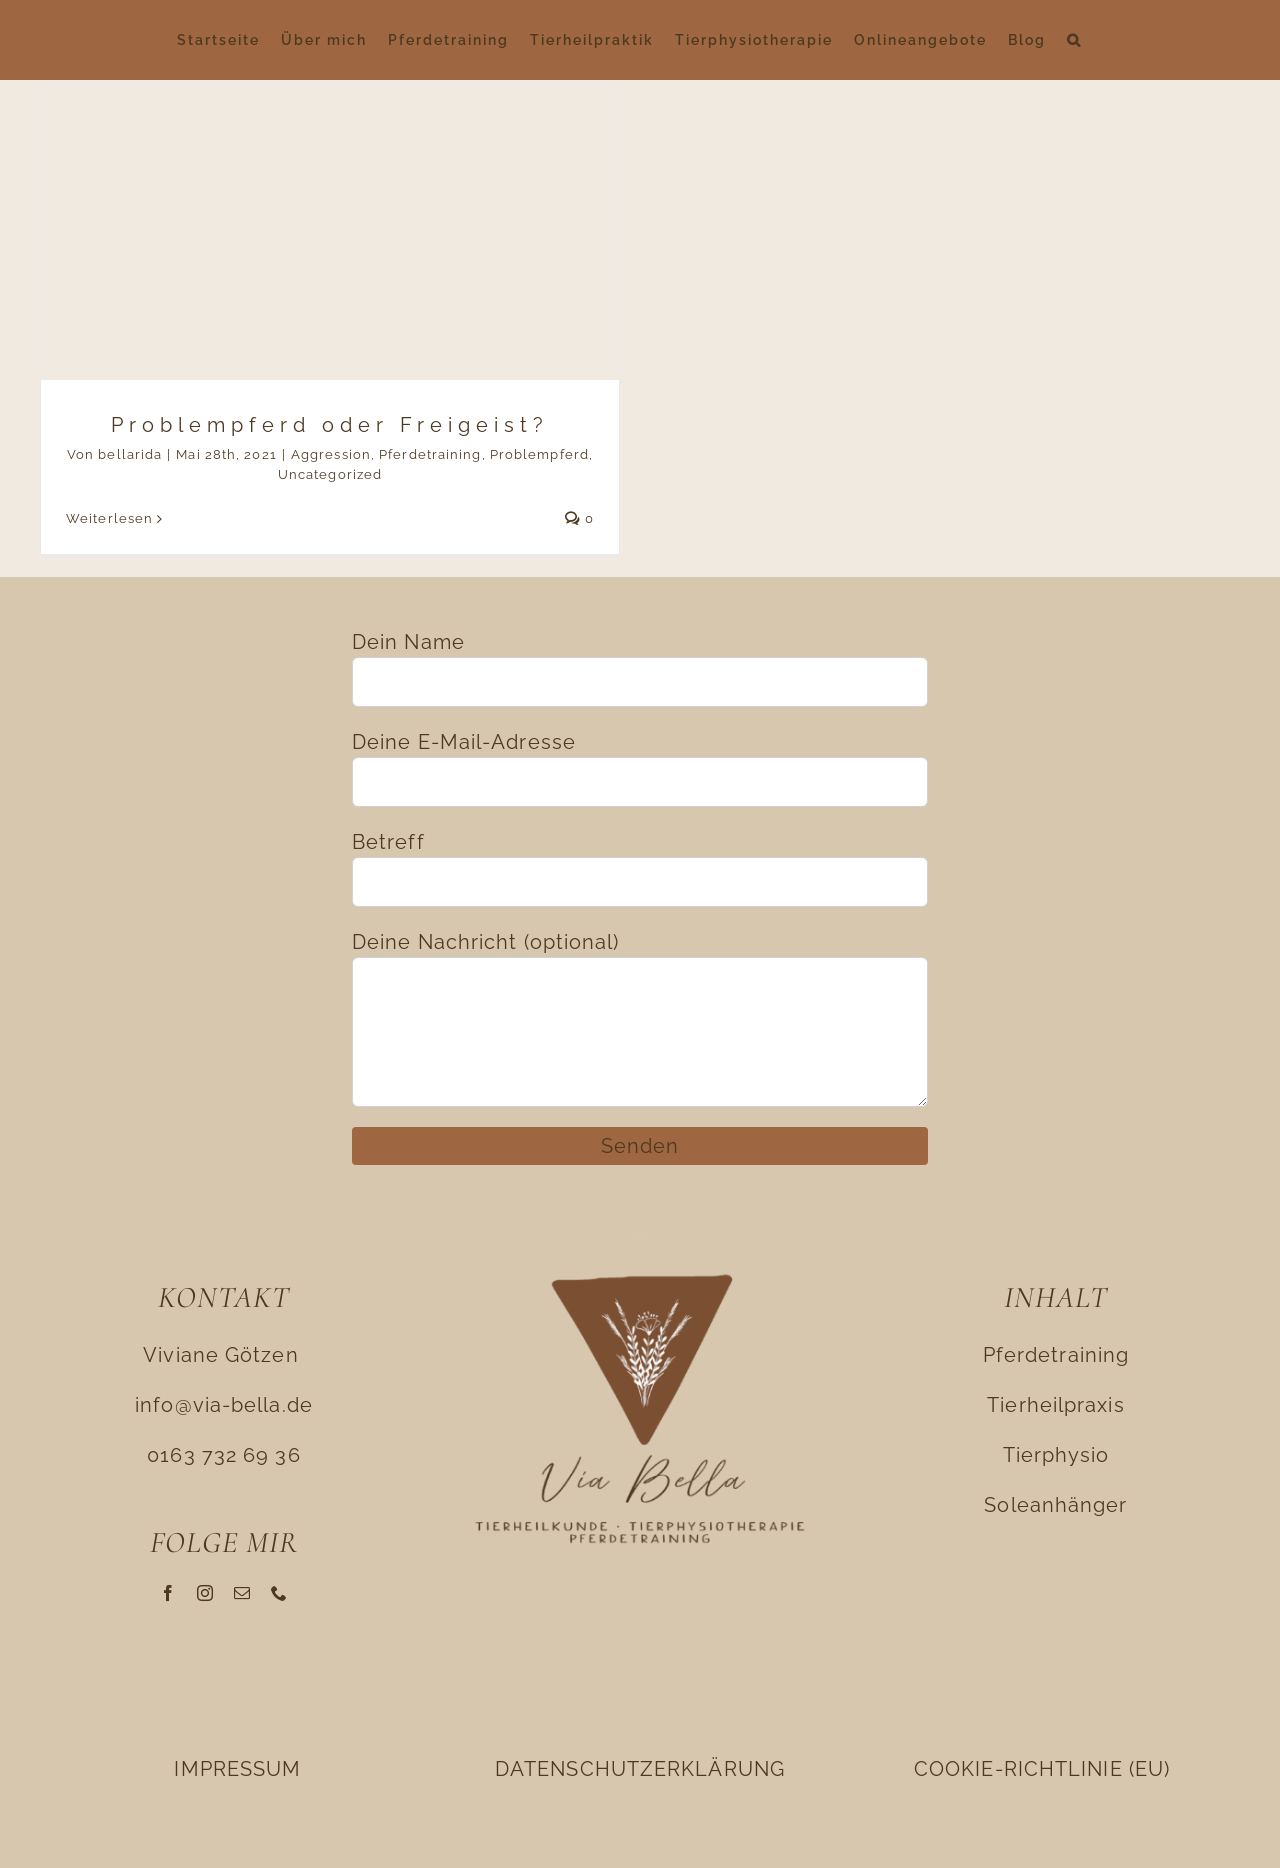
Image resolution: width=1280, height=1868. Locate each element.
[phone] (279, 1593)
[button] (1074, 40)
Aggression (331, 454)
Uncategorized (330, 474)
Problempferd (539, 454)
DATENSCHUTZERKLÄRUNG (640, 1769)
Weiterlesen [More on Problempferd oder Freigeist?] (109, 518)
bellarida (130, 454)
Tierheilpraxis (1055, 1405)
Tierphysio (1056, 1455)
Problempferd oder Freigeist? (330, 425)
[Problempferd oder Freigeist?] (330, 317)
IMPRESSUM (237, 1769)
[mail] (242, 1593)
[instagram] (205, 1593)
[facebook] (168, 1593)
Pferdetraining (430, 454)
